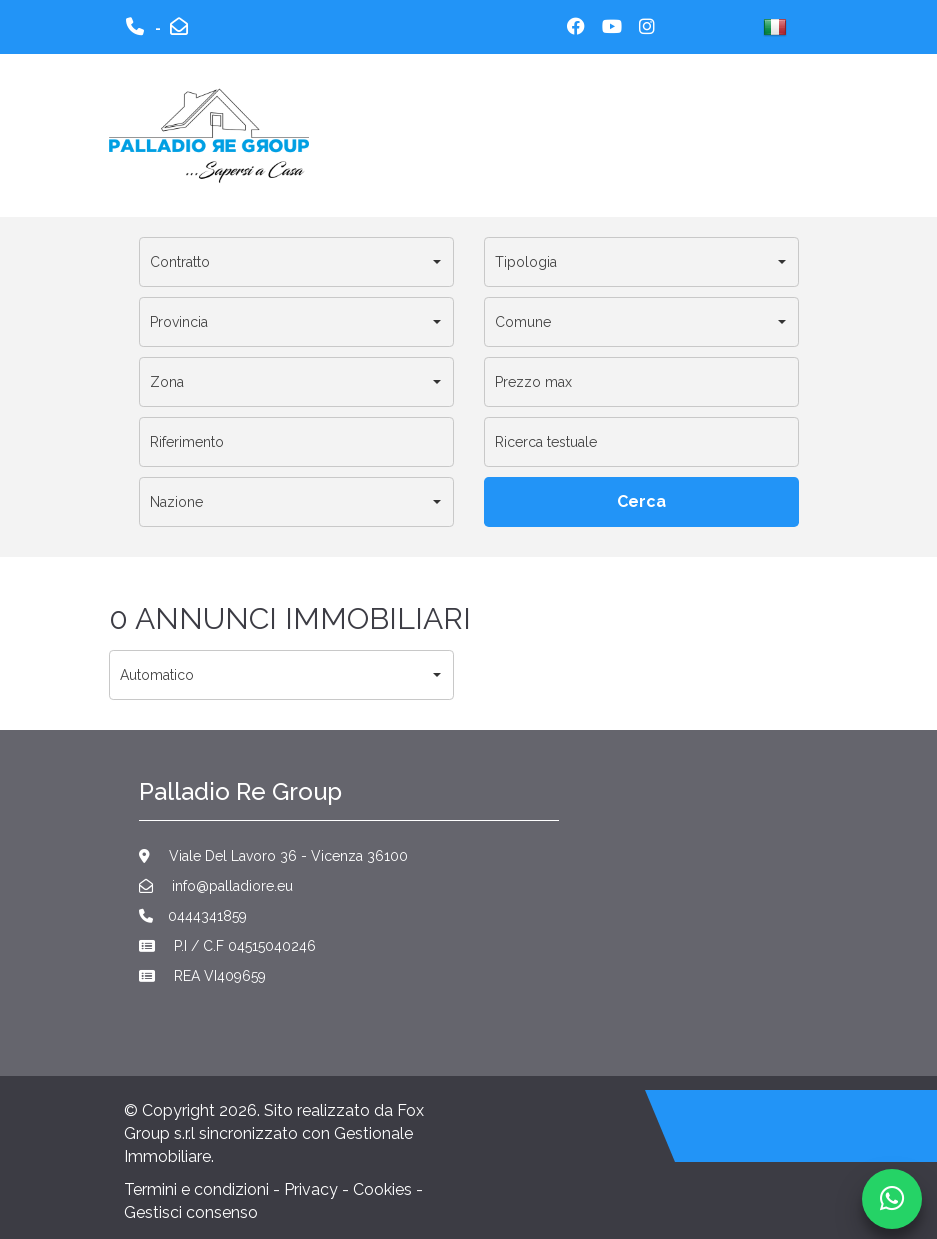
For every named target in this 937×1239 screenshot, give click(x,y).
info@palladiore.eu (216, 886)
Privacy (311, 1189)
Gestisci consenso (191, 1212)
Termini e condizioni (196, 1189)
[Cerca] (641, 502)
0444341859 (193, 916)
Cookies (382, 1189)
